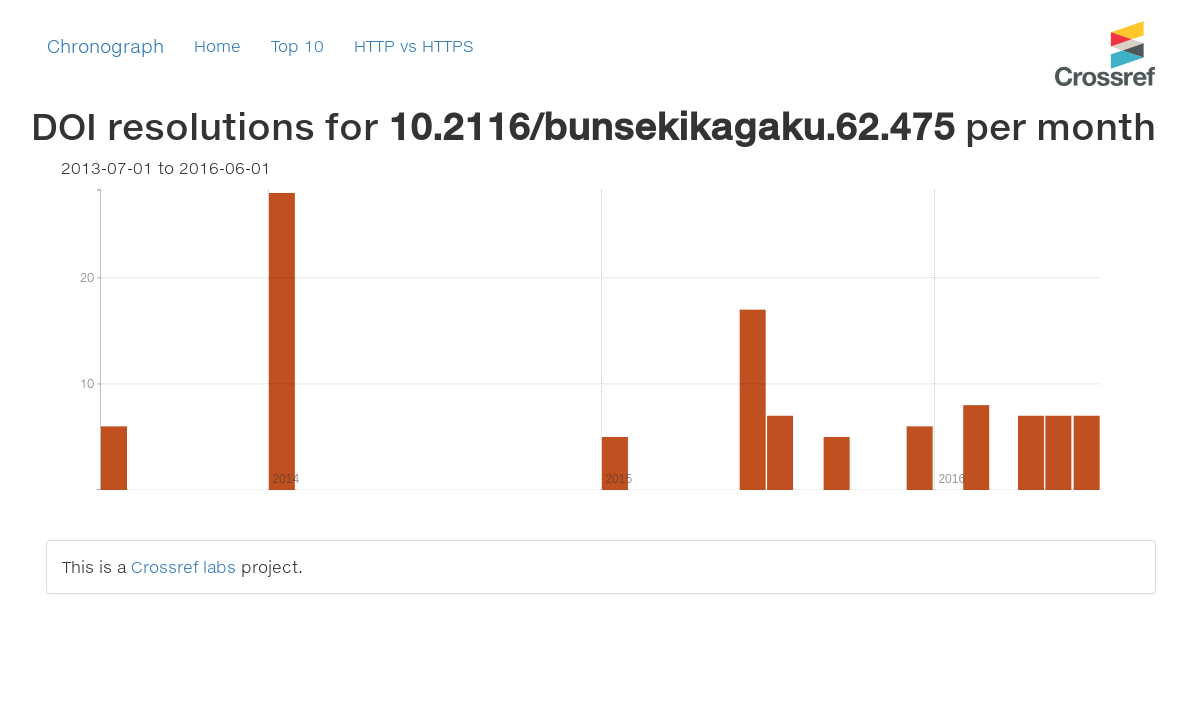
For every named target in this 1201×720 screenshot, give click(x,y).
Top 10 (297, 45)
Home (217, 45)
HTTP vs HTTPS (414, 45)
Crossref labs (183, 566)
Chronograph (105, 46)
